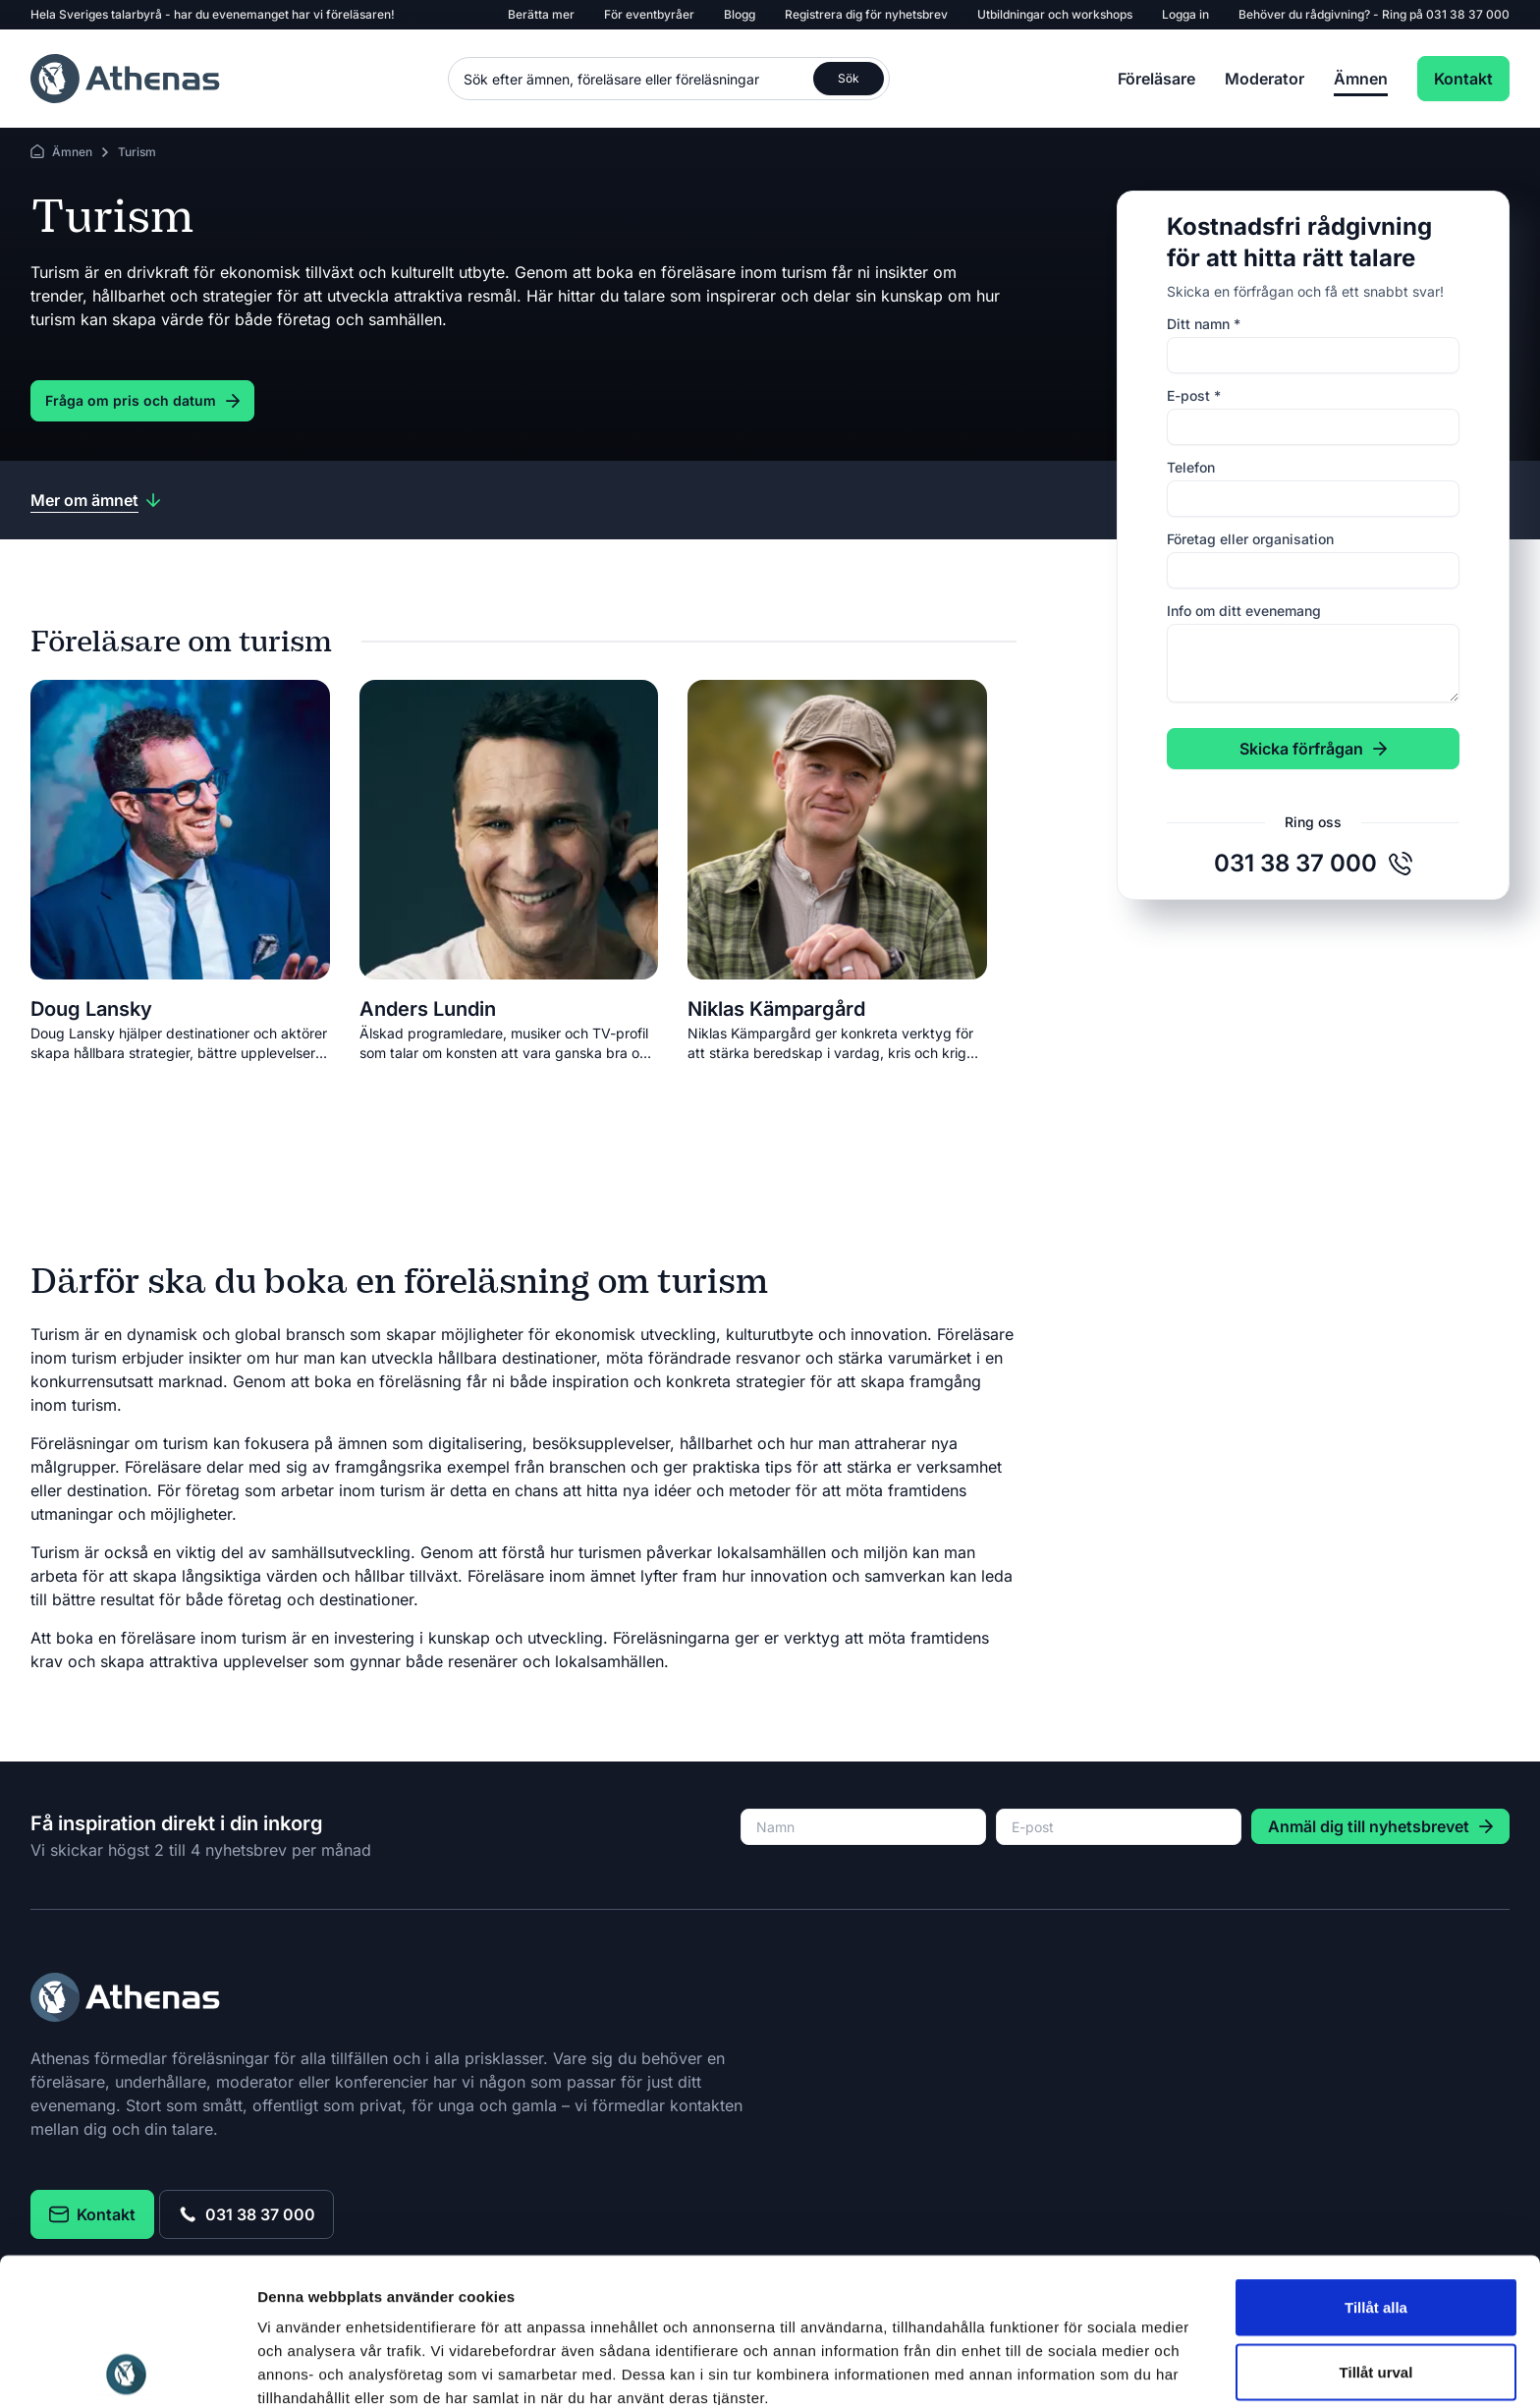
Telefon (1191, 467)
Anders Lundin (427, 1009)
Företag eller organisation (1250, 539)
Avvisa (1376, 2291)
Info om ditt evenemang (1244, 610)
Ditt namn (1203, 323)
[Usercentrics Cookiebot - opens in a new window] (127, 2366)
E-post (1194, 395)
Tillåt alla (1376, 2162)
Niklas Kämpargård (776, 1009)
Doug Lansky (91, 1009)
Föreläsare (1156, 78)
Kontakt (1463, 78)
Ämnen (1361, 78)
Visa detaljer (1067, 2366)
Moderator (1264, 78)
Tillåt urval (1376, 2227)
